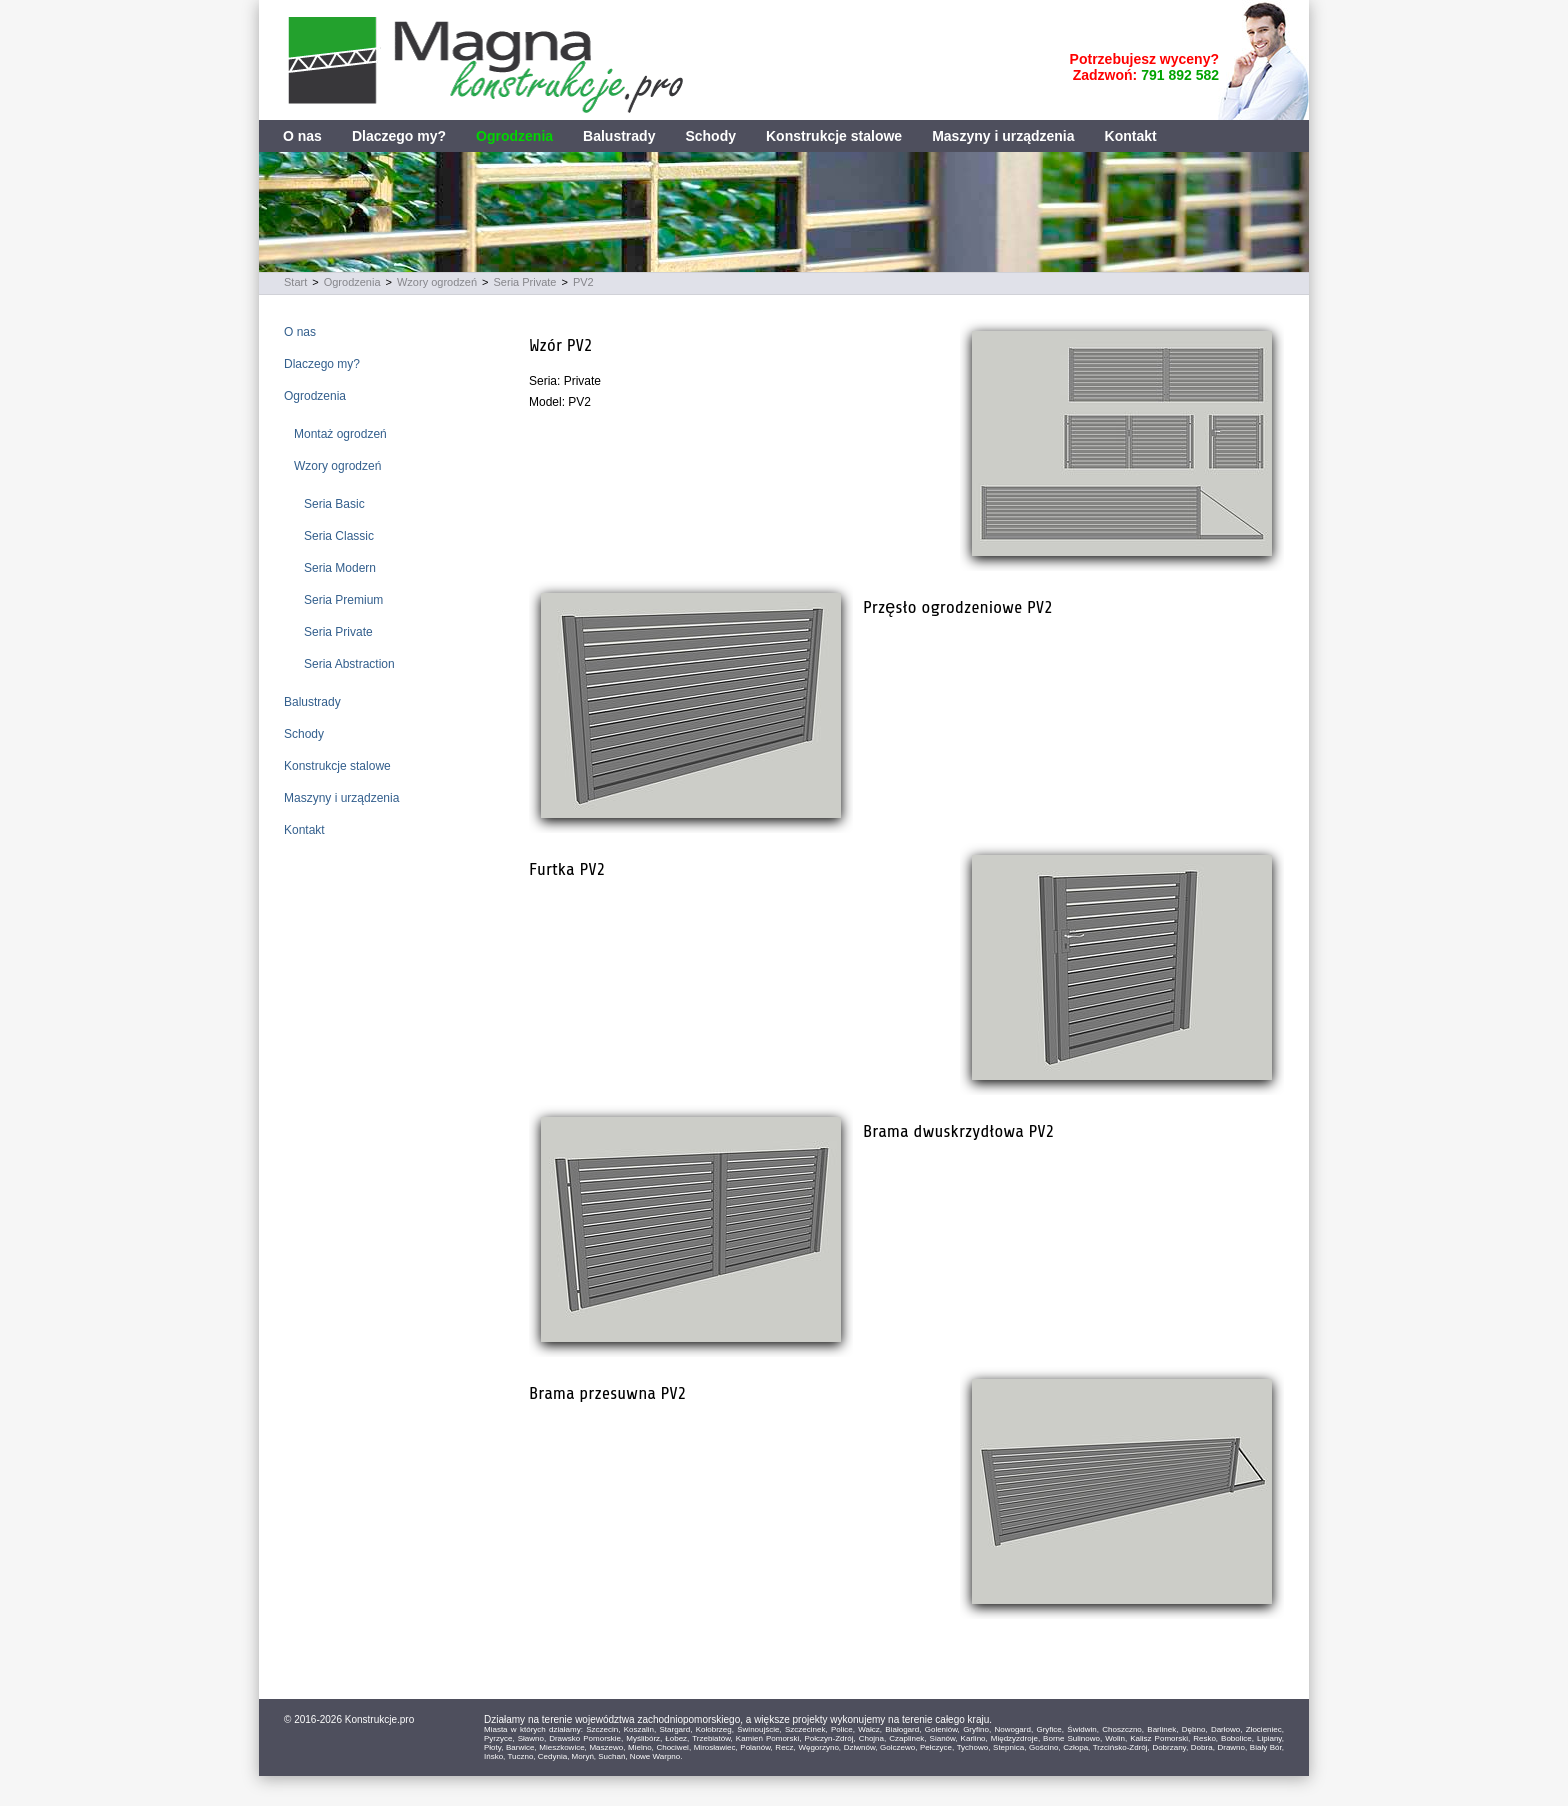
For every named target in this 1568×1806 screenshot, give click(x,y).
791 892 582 (1180, 75)
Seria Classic (339, 536)
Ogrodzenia (514, 136)
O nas (302, 136)
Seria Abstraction (349, 664)
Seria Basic (334, 504)
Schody (710, 136)
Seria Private (525, 282)
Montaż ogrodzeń (340, 434)
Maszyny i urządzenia (1003, 136)
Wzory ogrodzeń (437, 282)
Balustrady (619, 136)
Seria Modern (340, 568)
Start (295, 282)
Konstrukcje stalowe (834, 136)
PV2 (583, 282)
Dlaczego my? (399, 136)
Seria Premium (343, 600)
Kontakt (1131, 136)
